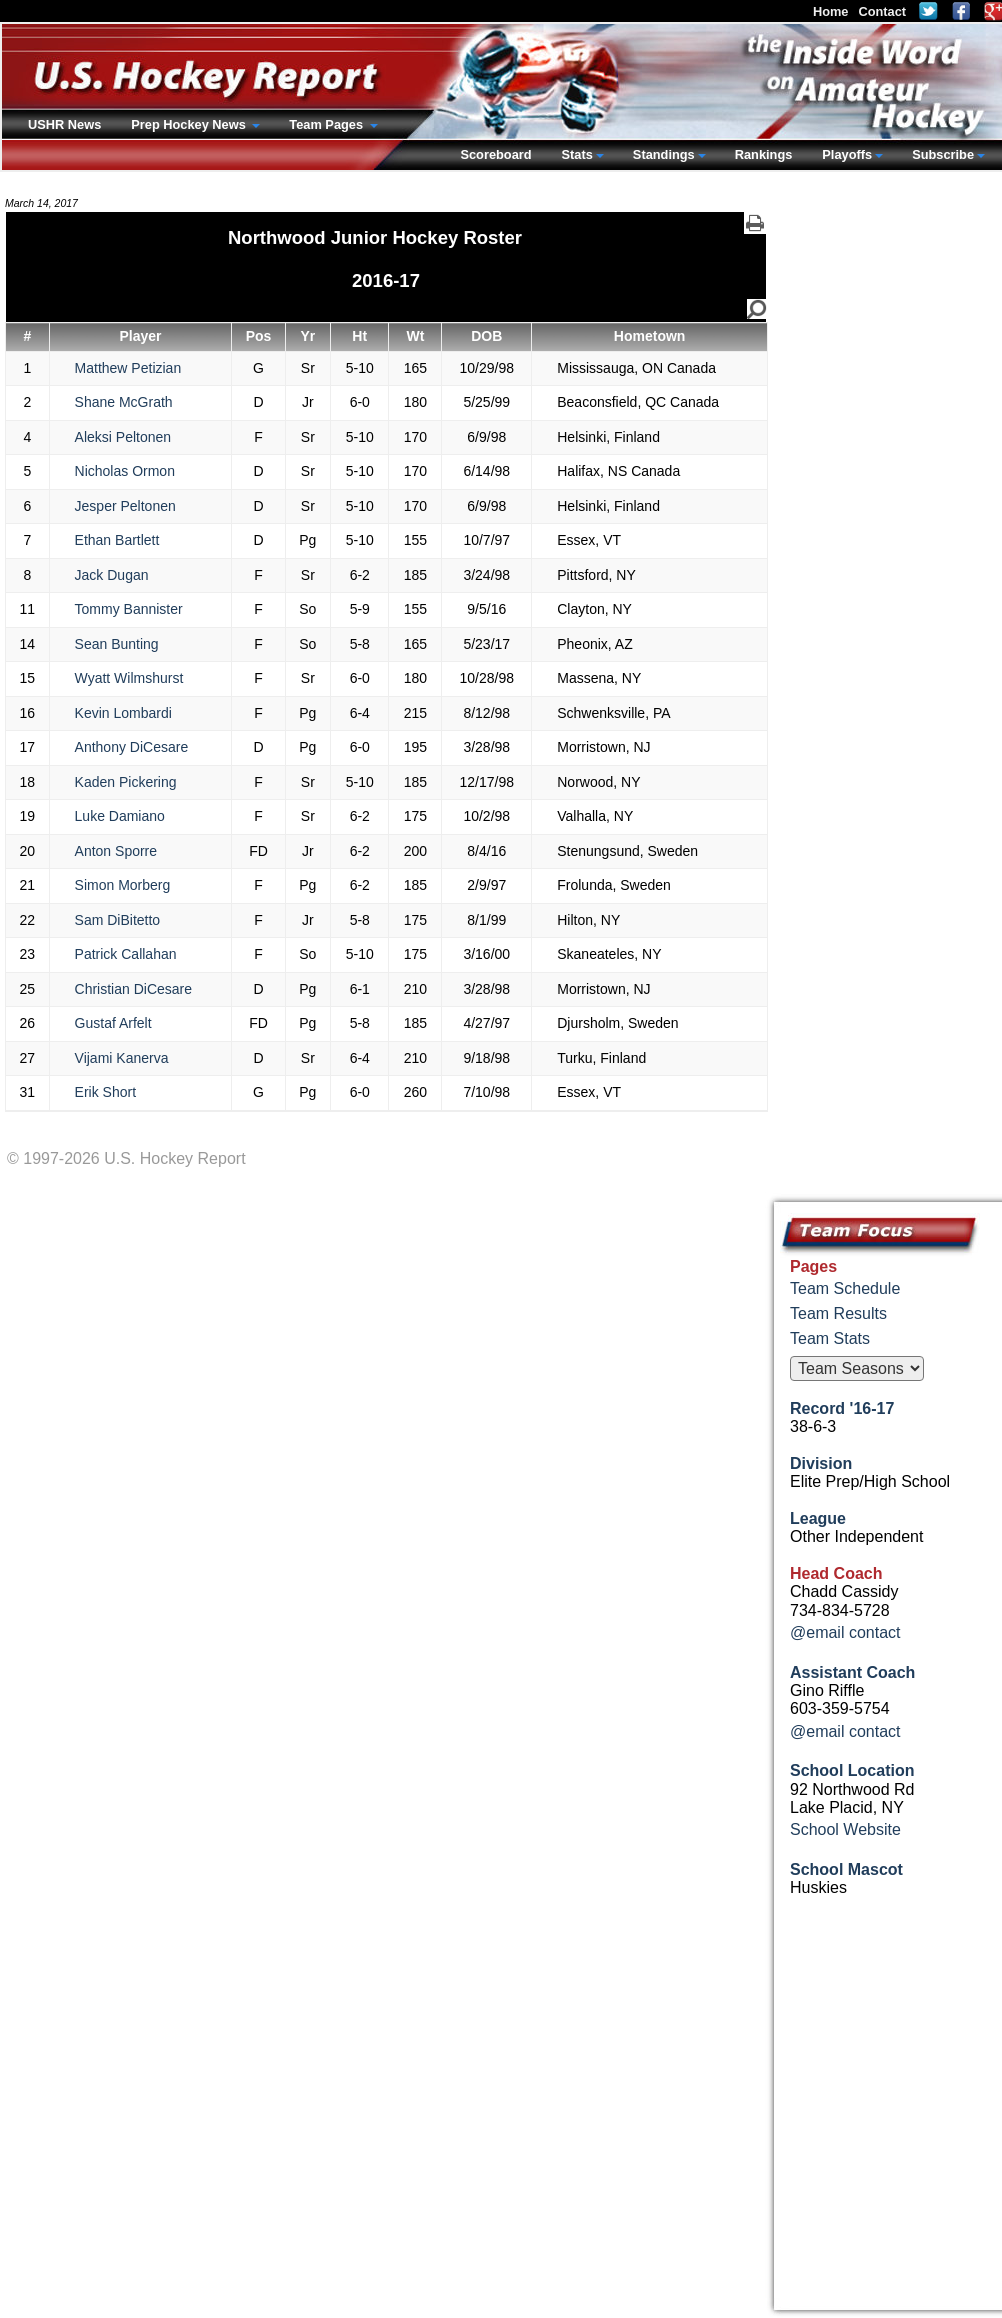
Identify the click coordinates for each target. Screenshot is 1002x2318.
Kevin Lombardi (123, 713)
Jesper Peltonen (125, 506)
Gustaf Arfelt (113, 1023)
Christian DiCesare (133, 989)
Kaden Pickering (126, 782)
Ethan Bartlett (117, 540)
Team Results (838, 1313)
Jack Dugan (112, 575)
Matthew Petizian (128, 368)
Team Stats (830, 1338)
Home (831, 11)
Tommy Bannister (129, 609)
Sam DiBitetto (118, 920)
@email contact (845, 1632)
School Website (845, 1829)
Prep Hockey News (190, 124)
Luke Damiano (120, 816)
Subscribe (943, 154)
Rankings (764, 154)
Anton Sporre (116, 851)
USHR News (64, 124)
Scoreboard (495, 154)
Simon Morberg (123, 885)
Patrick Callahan (126, 954)
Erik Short (105, 1092)
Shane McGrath (124, 402)
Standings (664, 154)
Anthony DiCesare (132, 747)
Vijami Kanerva (122, 1058)
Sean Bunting (117, 644)
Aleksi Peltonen (123, 437)
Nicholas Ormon (125, 471)
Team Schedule (845, 1288)
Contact (882, 11)
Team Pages (327, 124)
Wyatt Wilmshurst (129, 678)
